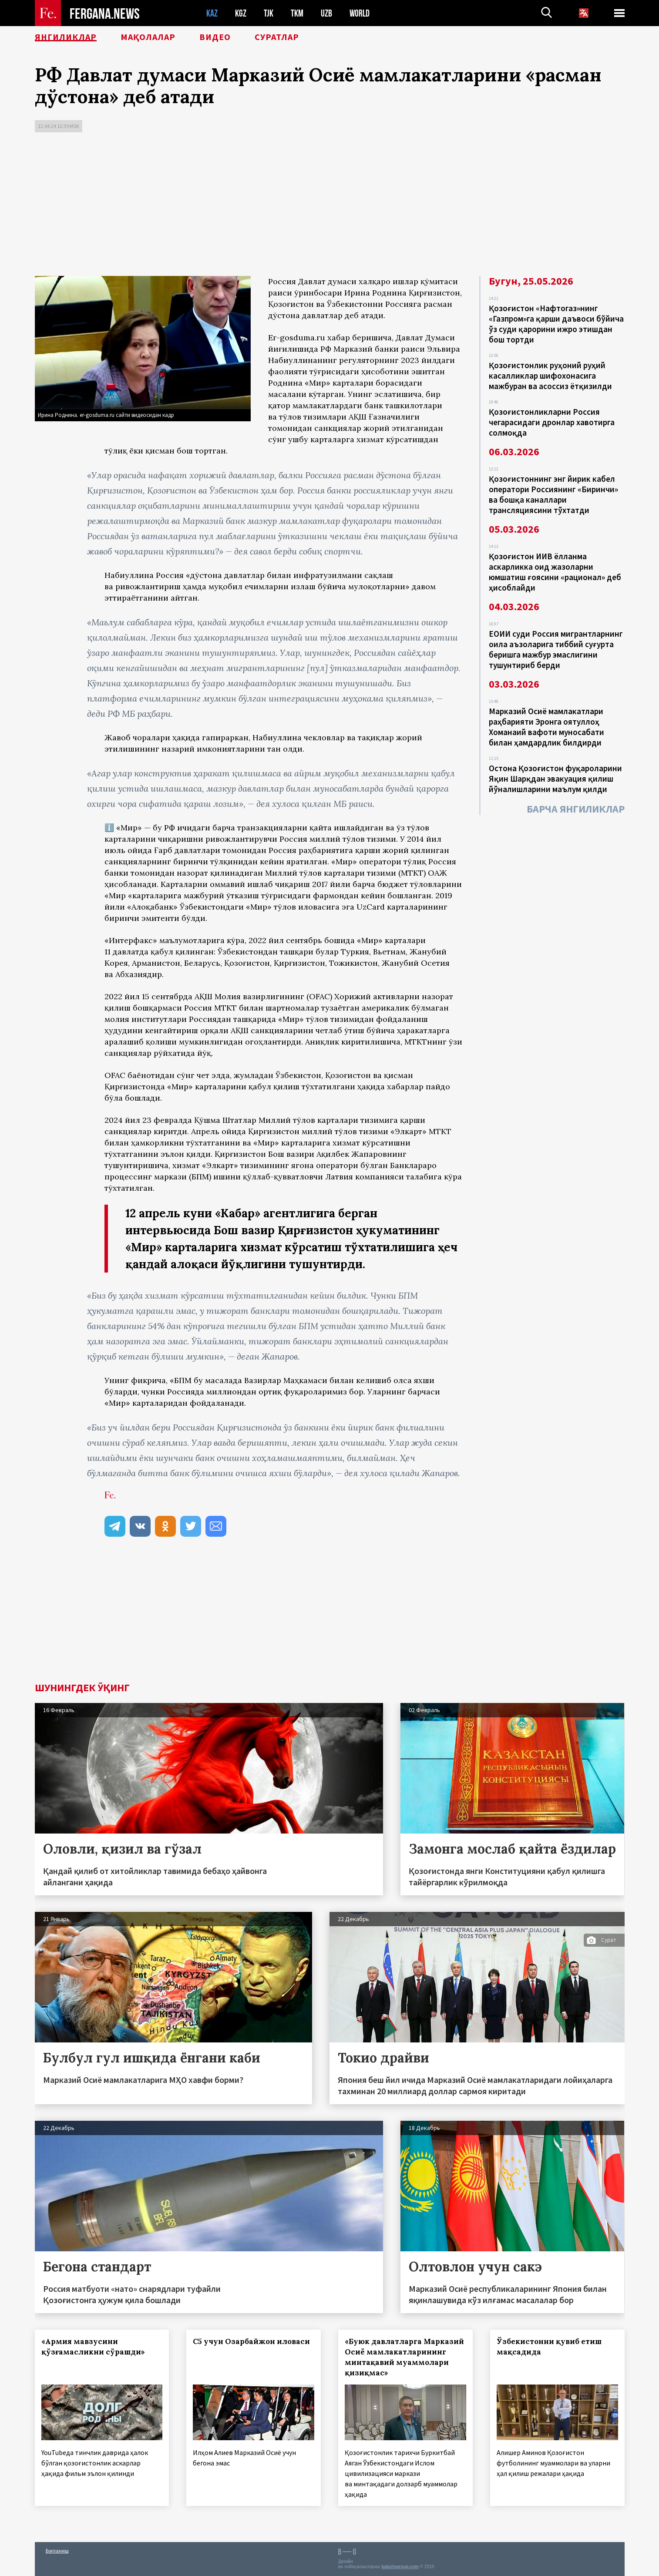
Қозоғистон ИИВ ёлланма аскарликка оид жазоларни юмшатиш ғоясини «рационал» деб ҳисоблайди (555, 572)
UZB (326, 13)
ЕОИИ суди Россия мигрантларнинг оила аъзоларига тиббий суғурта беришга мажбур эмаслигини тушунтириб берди (556, 649)
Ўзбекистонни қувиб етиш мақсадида (549, 2347)
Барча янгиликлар (576, 809)
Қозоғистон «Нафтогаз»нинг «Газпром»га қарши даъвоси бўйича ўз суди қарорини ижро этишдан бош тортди (556, 324)
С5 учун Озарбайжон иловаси (251, 2341)
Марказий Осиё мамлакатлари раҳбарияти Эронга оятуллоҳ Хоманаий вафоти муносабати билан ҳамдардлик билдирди (546, 727)
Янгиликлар (66, 37)
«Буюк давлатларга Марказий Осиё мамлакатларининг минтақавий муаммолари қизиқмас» (404, 2357)
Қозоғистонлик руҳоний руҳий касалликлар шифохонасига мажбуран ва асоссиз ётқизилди (550, 375)
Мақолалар (148, 37)
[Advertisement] (329, 206)
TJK (268, 13)
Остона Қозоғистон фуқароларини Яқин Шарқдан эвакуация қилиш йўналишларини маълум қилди (555, 778)
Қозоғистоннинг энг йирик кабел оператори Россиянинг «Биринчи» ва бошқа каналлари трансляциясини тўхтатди (553, 494)
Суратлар (277, 37)
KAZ (212, 13)
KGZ (240, 13)
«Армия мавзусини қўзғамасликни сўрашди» (93, 2347)
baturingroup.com (400, 2566)
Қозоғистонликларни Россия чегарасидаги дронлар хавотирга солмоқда (552, 422)
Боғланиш (57, 2550)
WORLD (360, 13)
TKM (297, 13)
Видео (215, 37)
